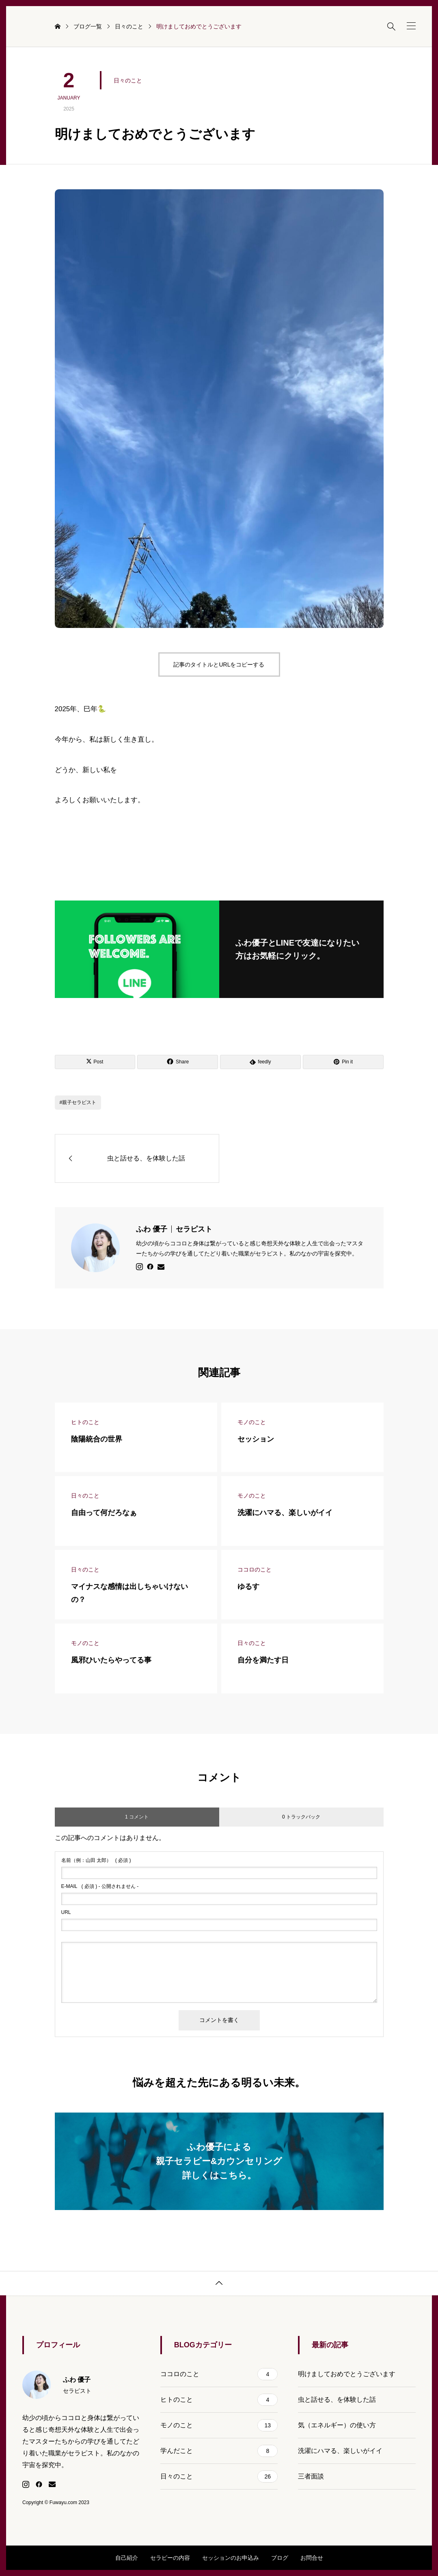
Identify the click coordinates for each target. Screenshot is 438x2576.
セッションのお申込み (230, 2557)
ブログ (279, 2557)
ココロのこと (219, 2374)
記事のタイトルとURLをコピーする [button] (218, 664)
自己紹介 (126, 2557)
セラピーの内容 (170, 2557)
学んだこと (219, 2451)
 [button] (219, 2283)
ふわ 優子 (174, 1229)
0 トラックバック (301, 1817)
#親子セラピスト (78, 1102)
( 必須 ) (96, 1860)
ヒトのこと (219, 2400)
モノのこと (219, 2425)
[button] (411, 25)
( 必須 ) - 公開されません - (100, 1886)
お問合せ (311, 2557)
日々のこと (128, 80)
